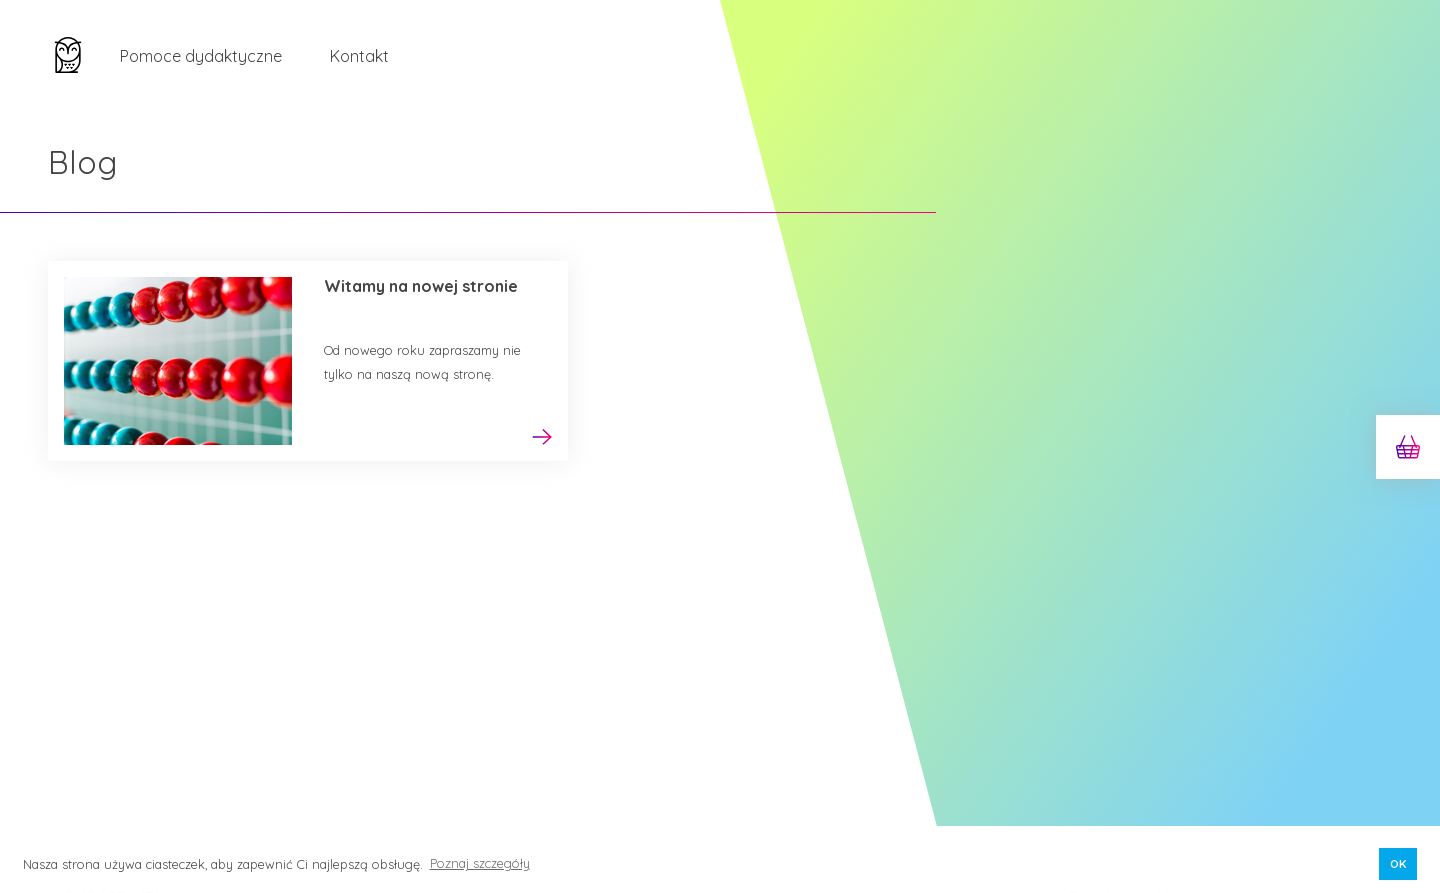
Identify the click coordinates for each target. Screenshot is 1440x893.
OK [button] (1398, 863)
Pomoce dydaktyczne (201, 56)
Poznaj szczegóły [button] (480, 863)
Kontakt (359, 56)
